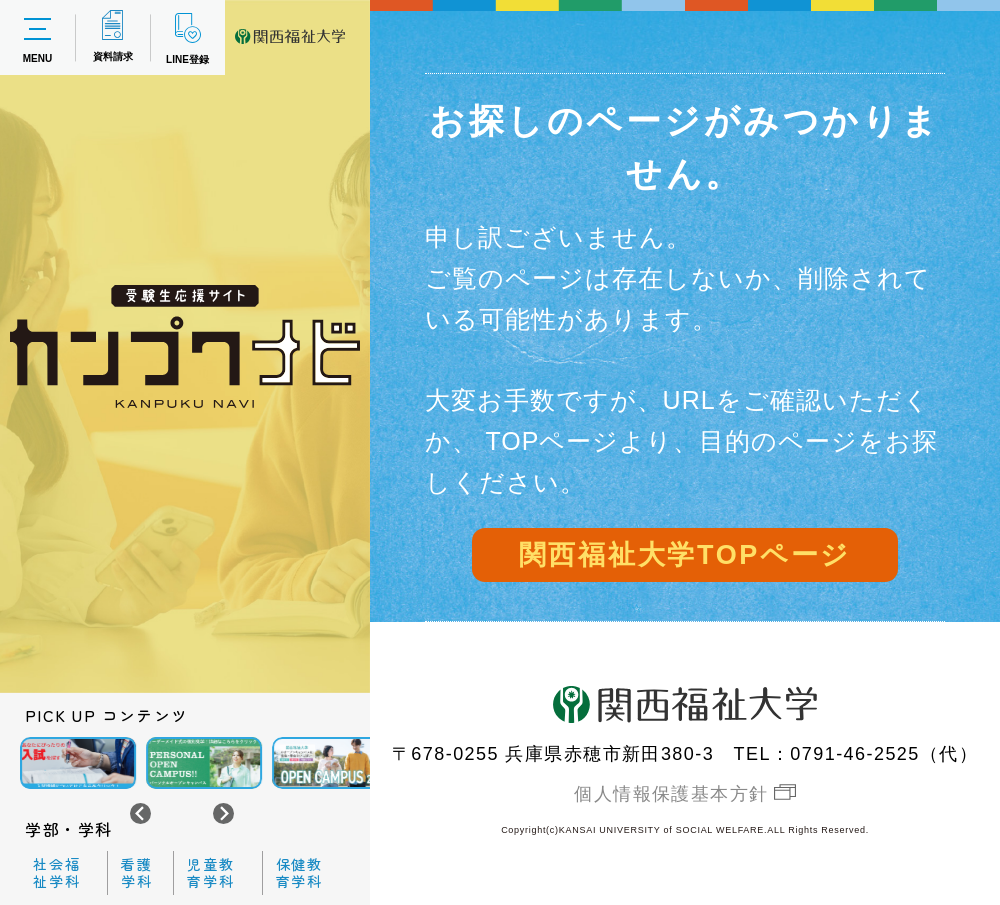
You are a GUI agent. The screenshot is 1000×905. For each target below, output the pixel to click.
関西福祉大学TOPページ (685, 555)
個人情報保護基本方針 (671, 794)
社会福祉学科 (57, 872)
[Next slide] (223, 813)
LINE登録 (187, 37)
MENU (37, 38)
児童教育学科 (211, 872)
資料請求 (113, 36)
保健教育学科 (300, 872)
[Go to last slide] (140, 813)
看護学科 (137, 872)
